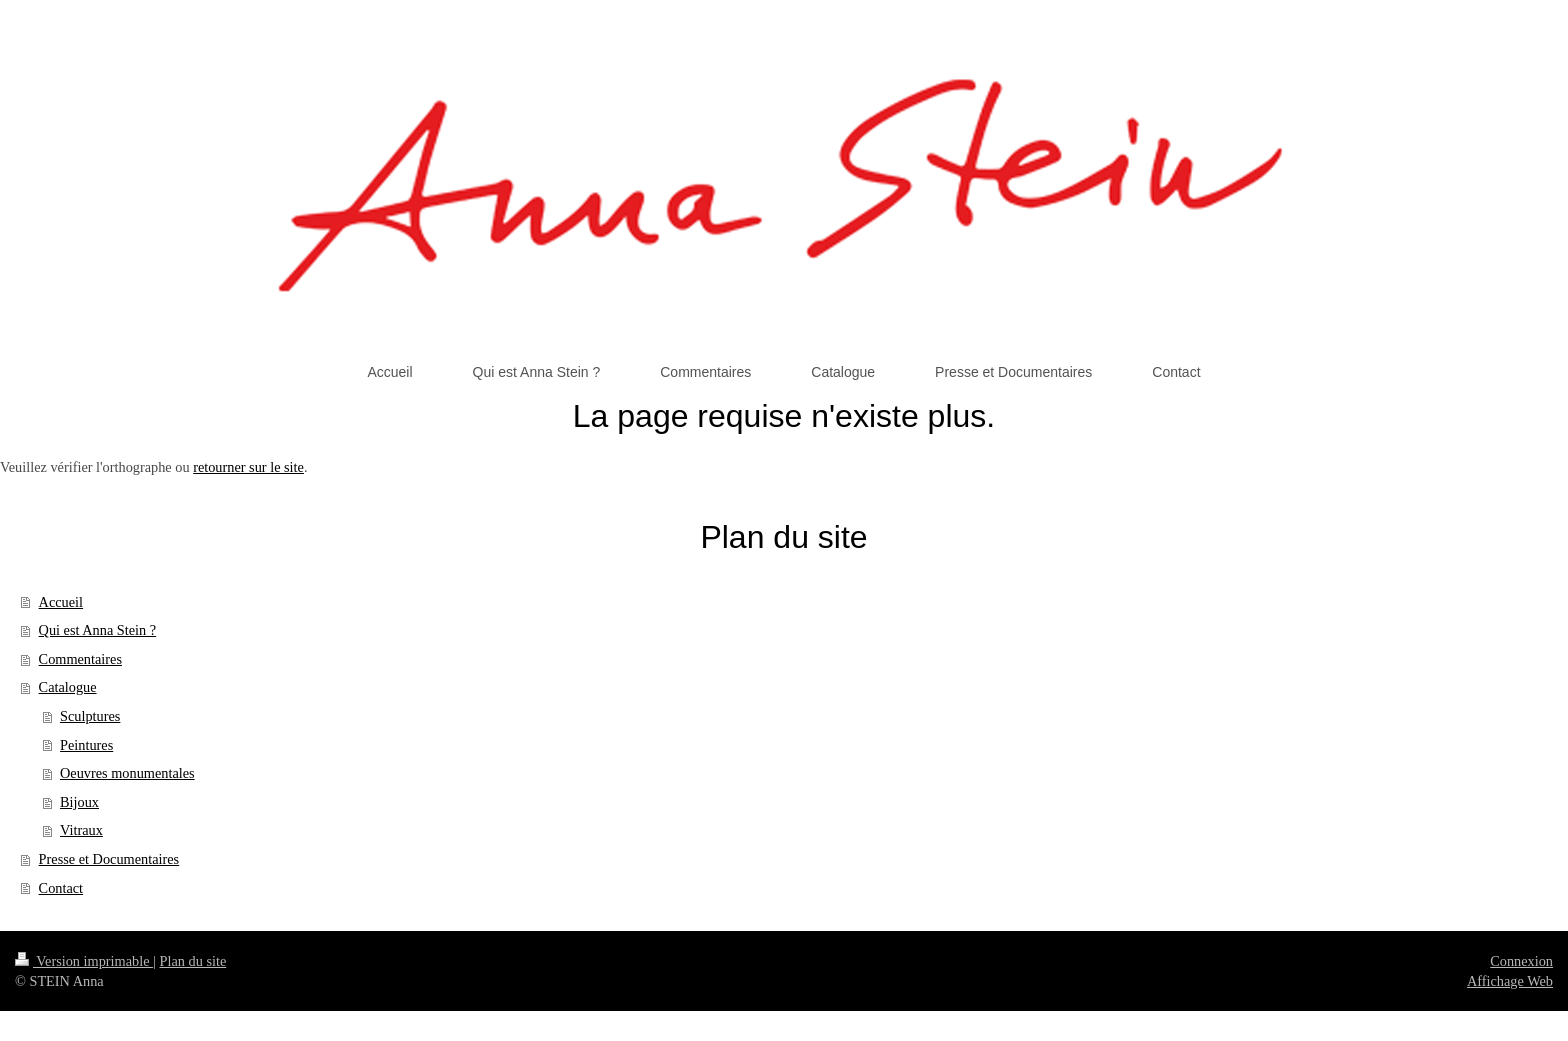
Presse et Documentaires (109, 859)
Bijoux (79, 802)
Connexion (1521, 961)
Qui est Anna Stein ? (98, 630)
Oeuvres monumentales (127, 773)
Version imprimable (84, 961)
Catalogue (68, 687)
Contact (61, 888)
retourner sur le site (248, 467)
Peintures (86, 745)
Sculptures (90, 716)
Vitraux (81, 830)
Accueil (61, 602)
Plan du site (193, 961)
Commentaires (80, 659)
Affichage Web (1510, 981)
